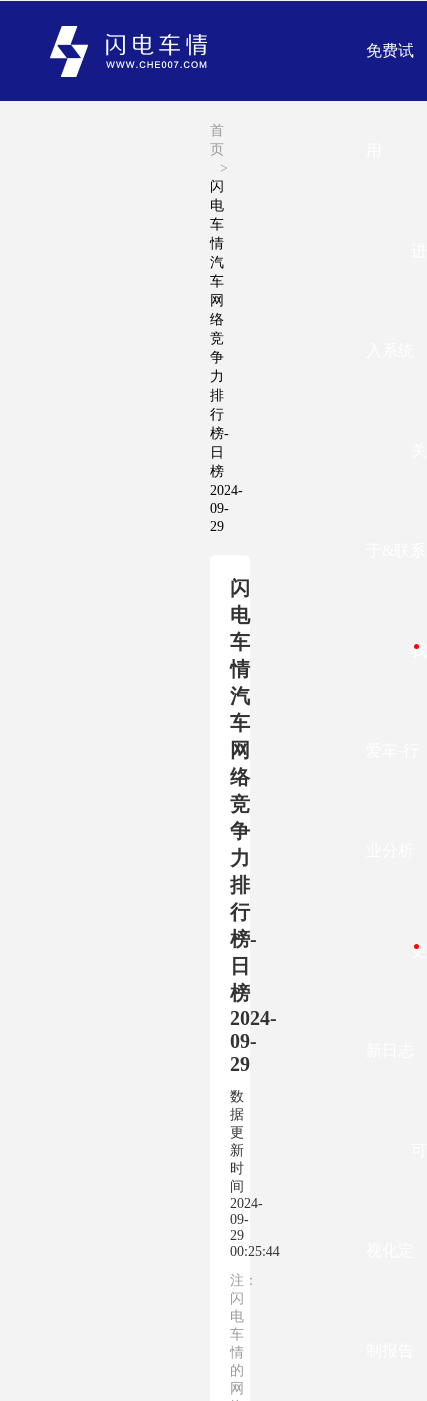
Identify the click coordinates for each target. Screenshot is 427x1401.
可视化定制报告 (396, 1250)
